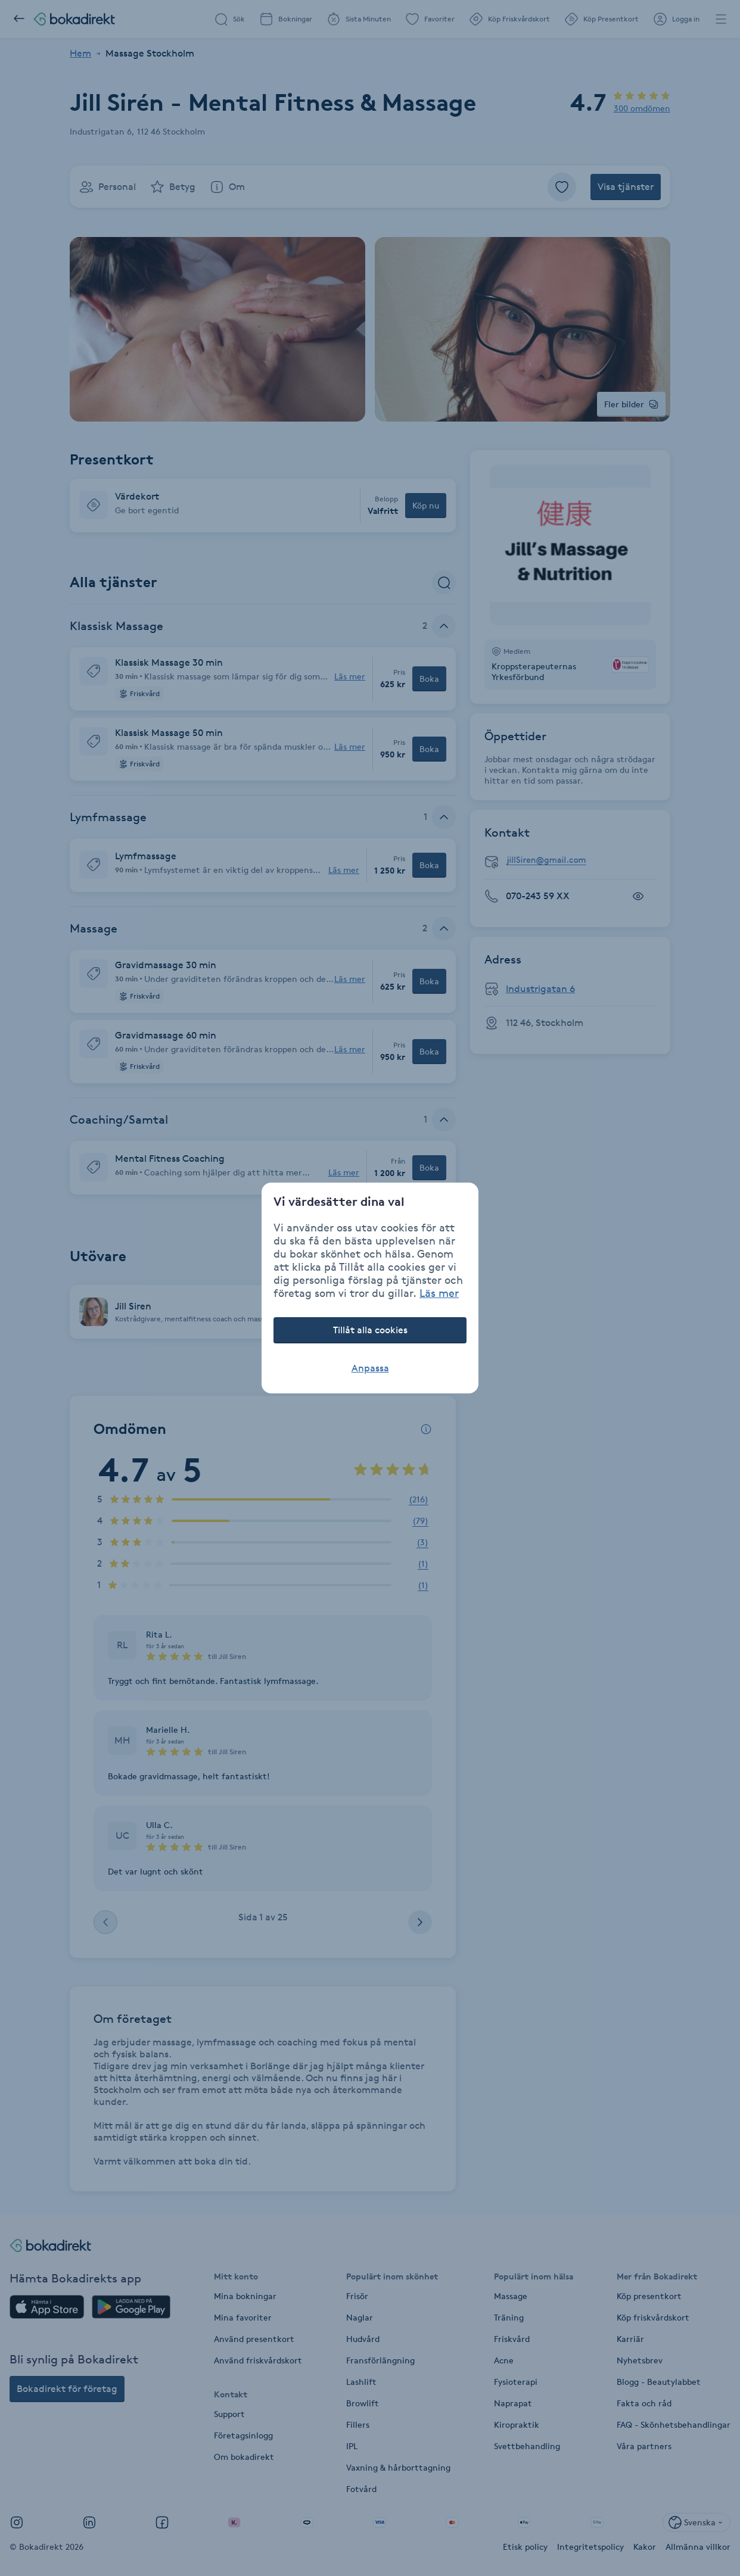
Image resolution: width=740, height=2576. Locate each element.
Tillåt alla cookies (370, 1330)
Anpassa (370, 1368)
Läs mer (439, 1292)
